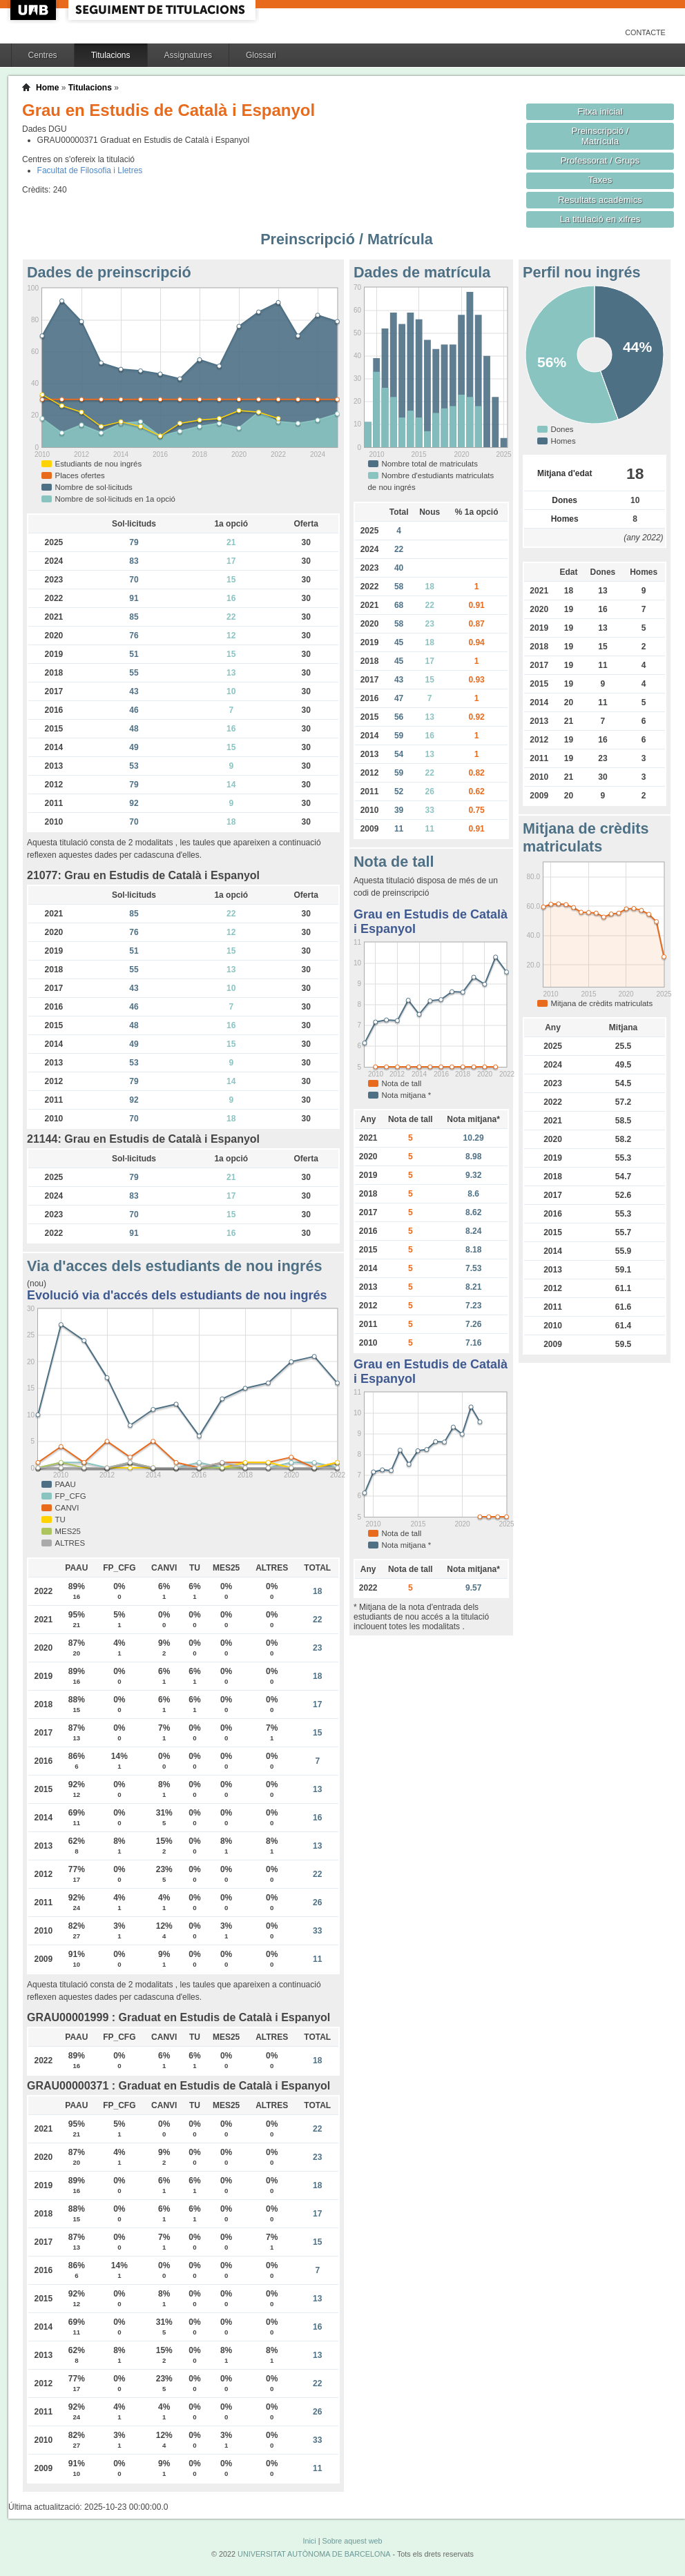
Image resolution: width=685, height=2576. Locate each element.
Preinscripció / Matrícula (600, 136)
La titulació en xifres (600, 219)
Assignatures (188, 55)
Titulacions (111, 55)
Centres (42, 55)
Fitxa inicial (599, 111)
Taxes (600, 180)
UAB (34, 10)
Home (47, 87)
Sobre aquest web (352, 2541)
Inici (309, 2541)
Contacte (645, 32)
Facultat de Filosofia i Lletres (90, 170)
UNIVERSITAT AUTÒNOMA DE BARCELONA (314, 2554)
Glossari (261, 55)
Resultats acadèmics (600, 200)
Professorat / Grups (600, 160)
